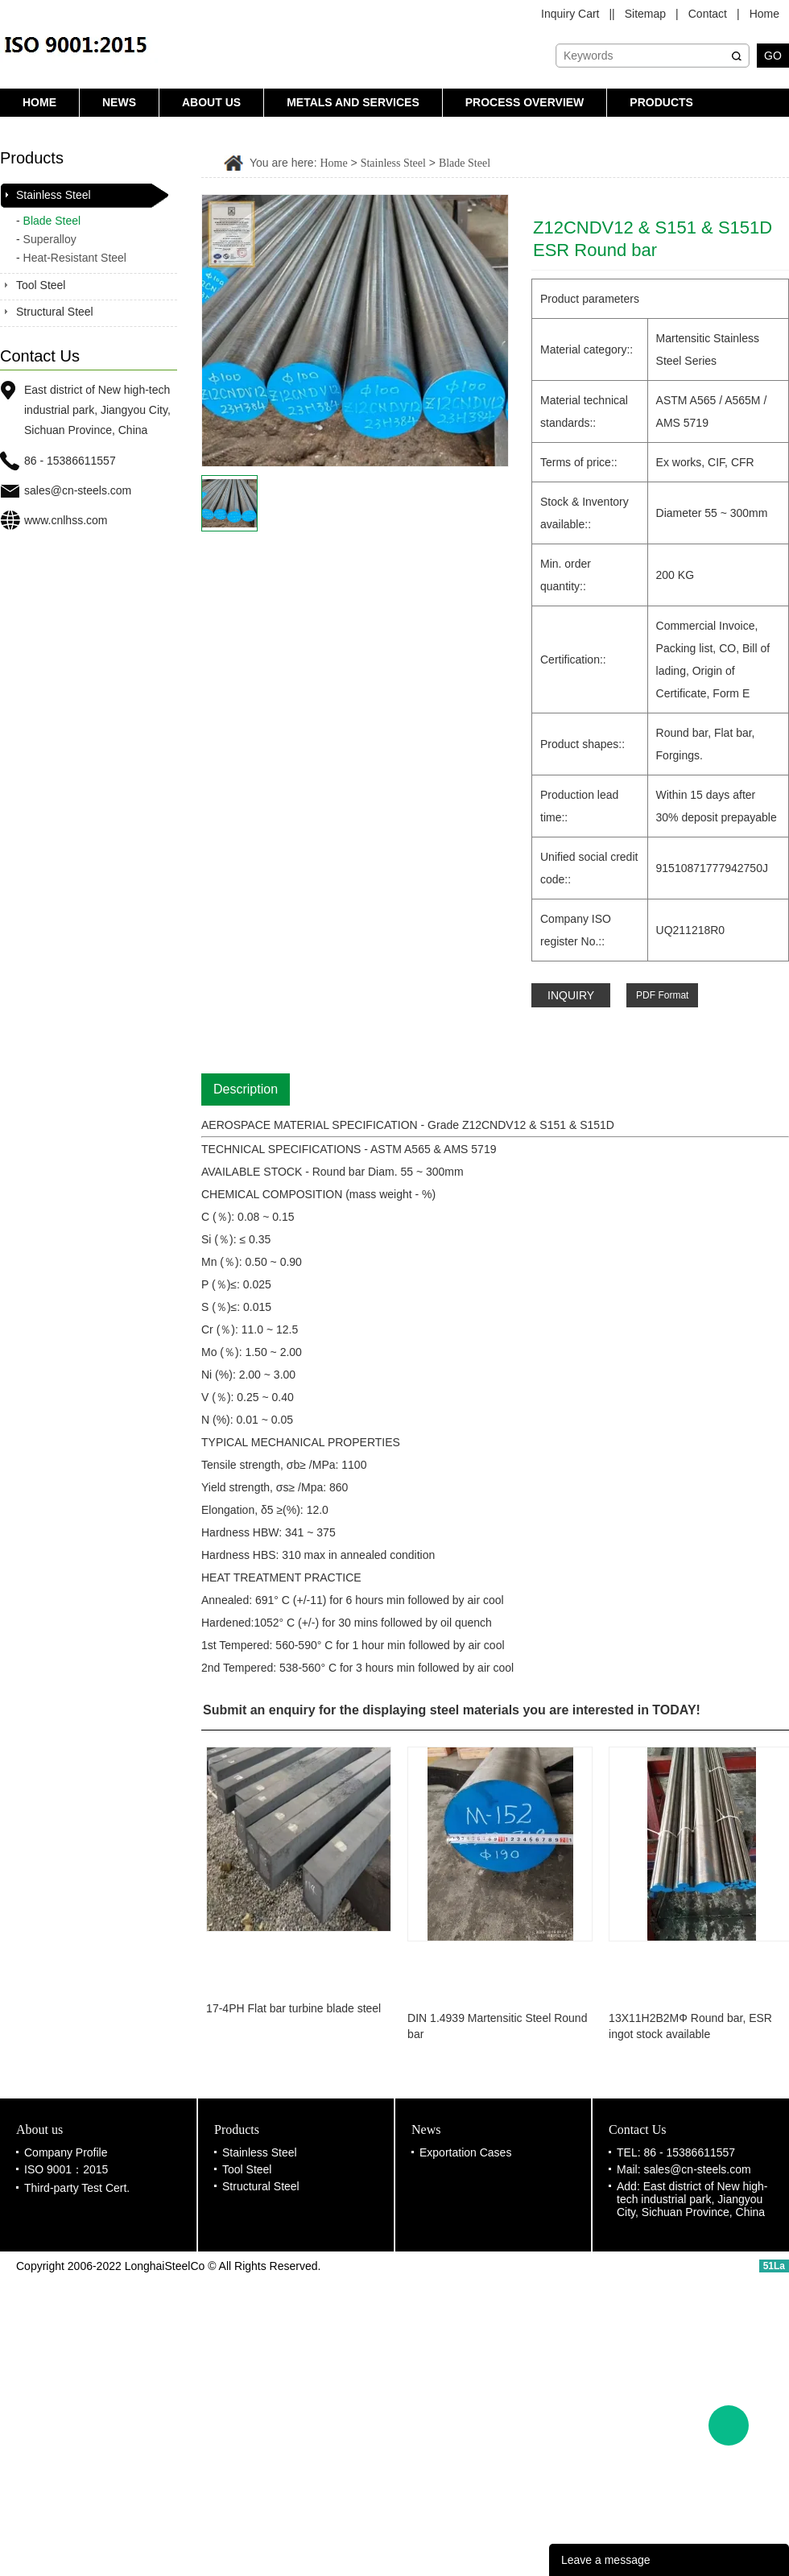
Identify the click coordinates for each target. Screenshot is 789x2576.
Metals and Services (353, 102)
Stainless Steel (53, 194)
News (119, 102)
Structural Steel (54, 311)
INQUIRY (570, 995)
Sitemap (645, 13)
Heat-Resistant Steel (74, 257)
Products (661, 102)
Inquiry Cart (570, 13)
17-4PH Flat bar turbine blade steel (297, 2008)
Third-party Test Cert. (77, 2187)
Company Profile (66, 2152)
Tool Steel (40, 285)
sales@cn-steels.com (77, 490)
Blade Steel (52, 220)
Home (764, 13)
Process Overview (525, 102)
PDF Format (662, 995)
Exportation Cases (465, 2152)
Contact (707, 13)
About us (211, 102)
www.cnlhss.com (65, 520)
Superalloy (49, 239)
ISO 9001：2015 (66, 2169)
